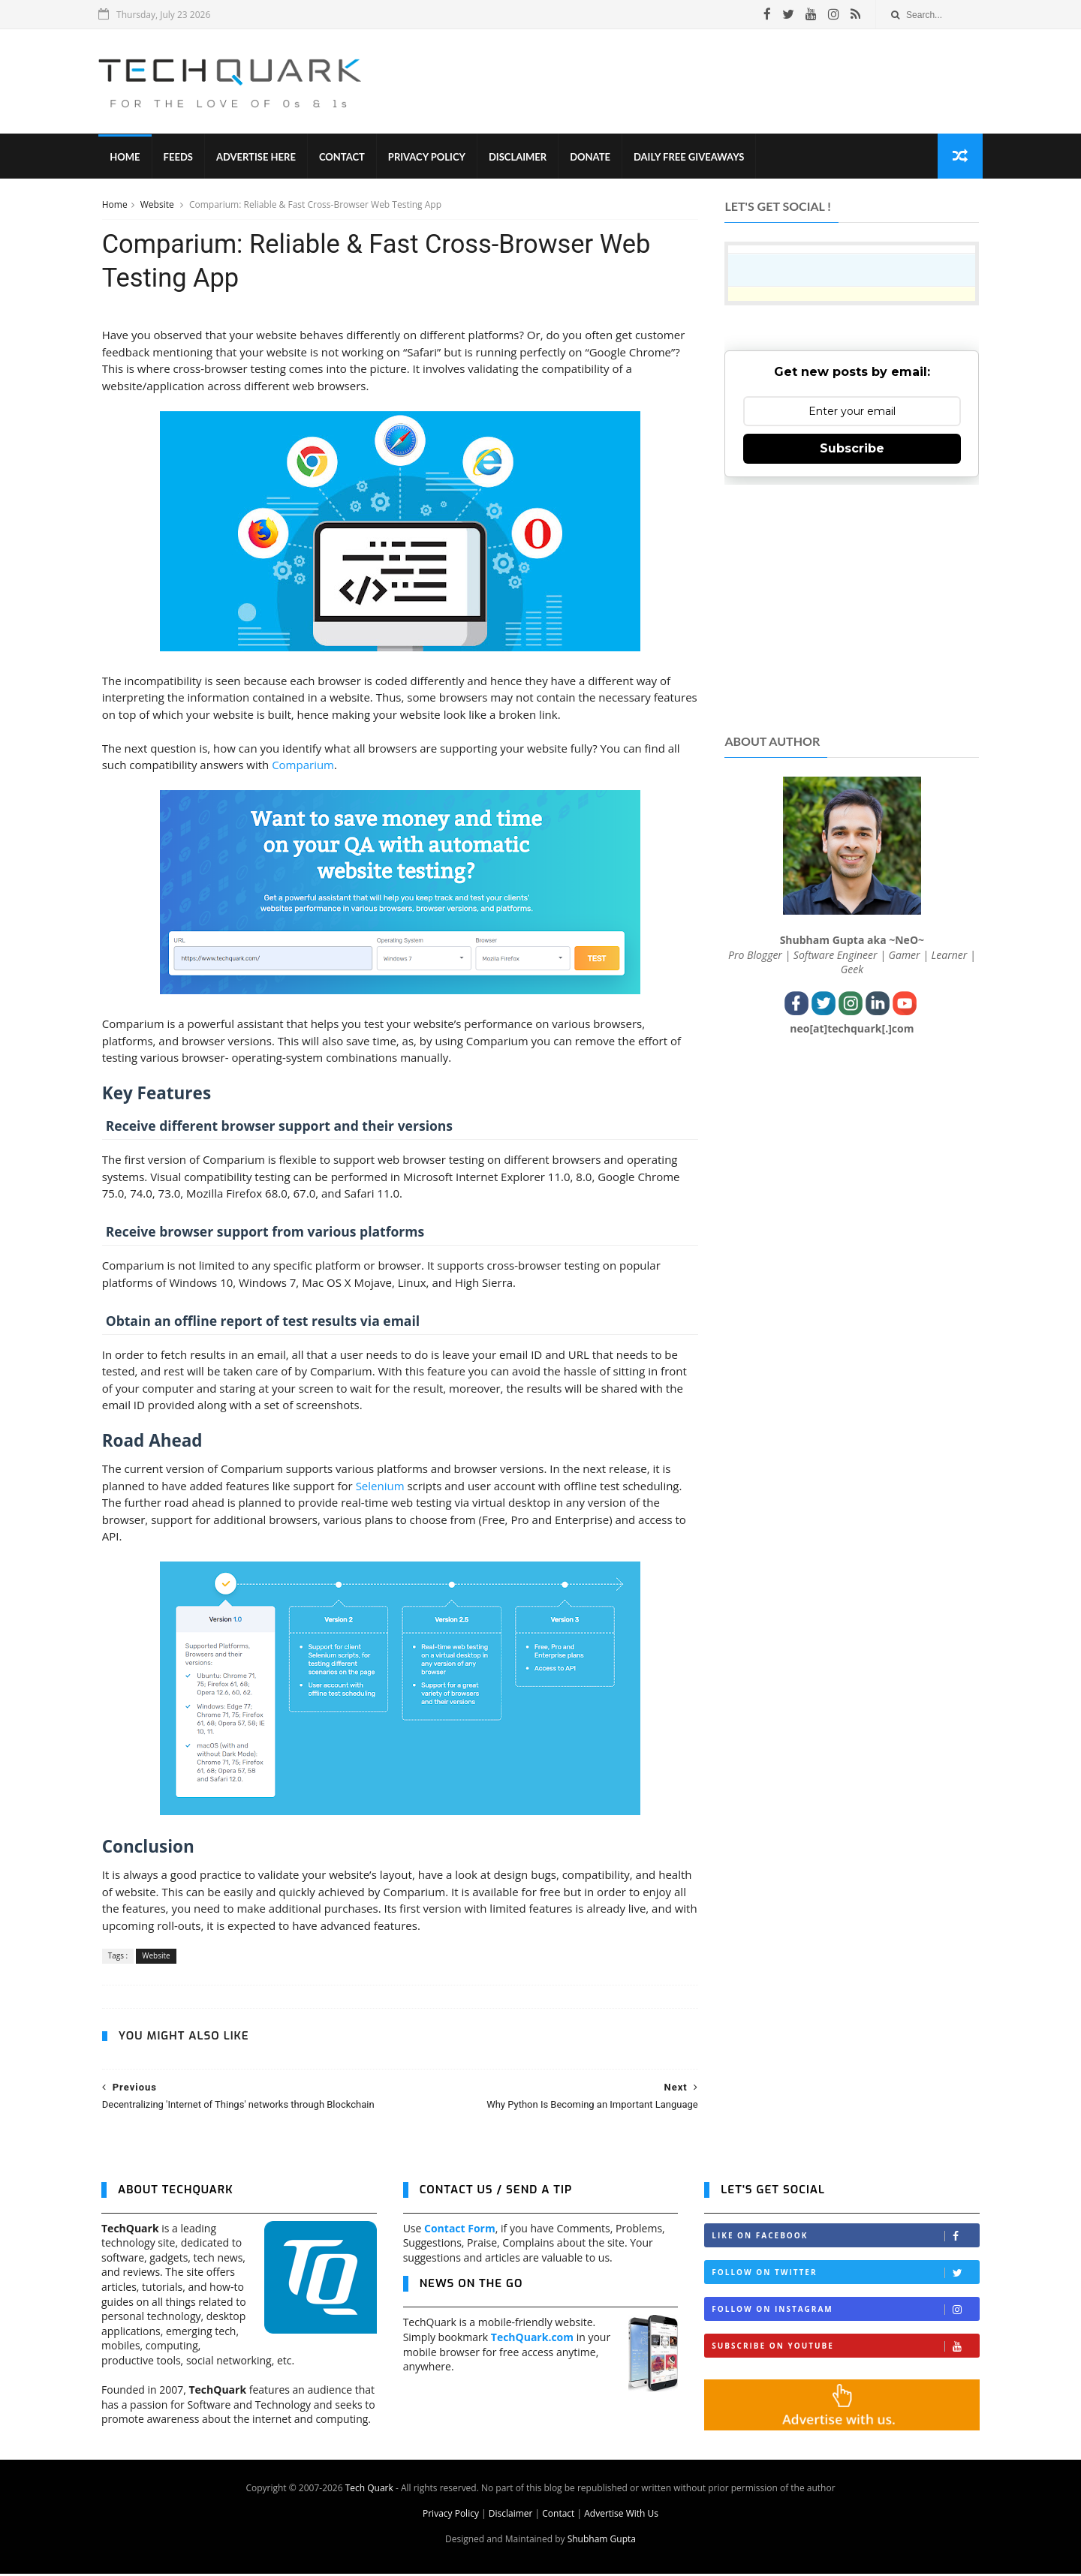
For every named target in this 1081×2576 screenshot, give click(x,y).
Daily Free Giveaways (692, 158)
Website (158, 205)
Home (128, 158)
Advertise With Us (621, 2515)
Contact (345, 158)
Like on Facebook (845, 2238)
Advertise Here (259, 158)
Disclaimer (521, 158)
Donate (593, 158)
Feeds (180, 158)
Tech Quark (369, 2490)
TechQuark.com (532, 2339)
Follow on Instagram (845, 2311)
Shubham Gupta (602, 2541)
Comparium (302, 766)
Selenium (379, 1487)
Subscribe (852, 449)
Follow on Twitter (845, 2274)
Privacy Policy (429, 158)
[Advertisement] (706, 82)
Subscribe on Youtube (845, 2348)
